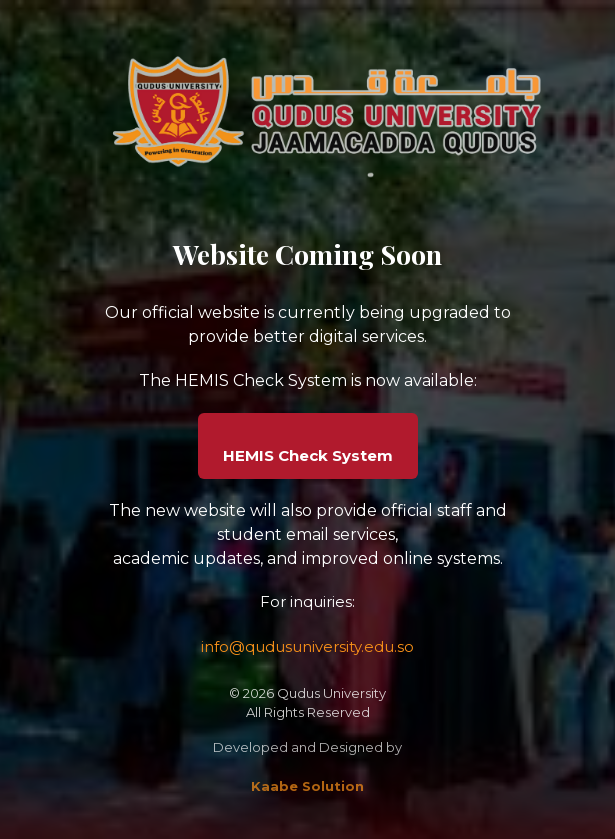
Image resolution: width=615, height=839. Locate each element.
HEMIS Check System (308, 455)
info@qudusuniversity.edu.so (307, 646)
